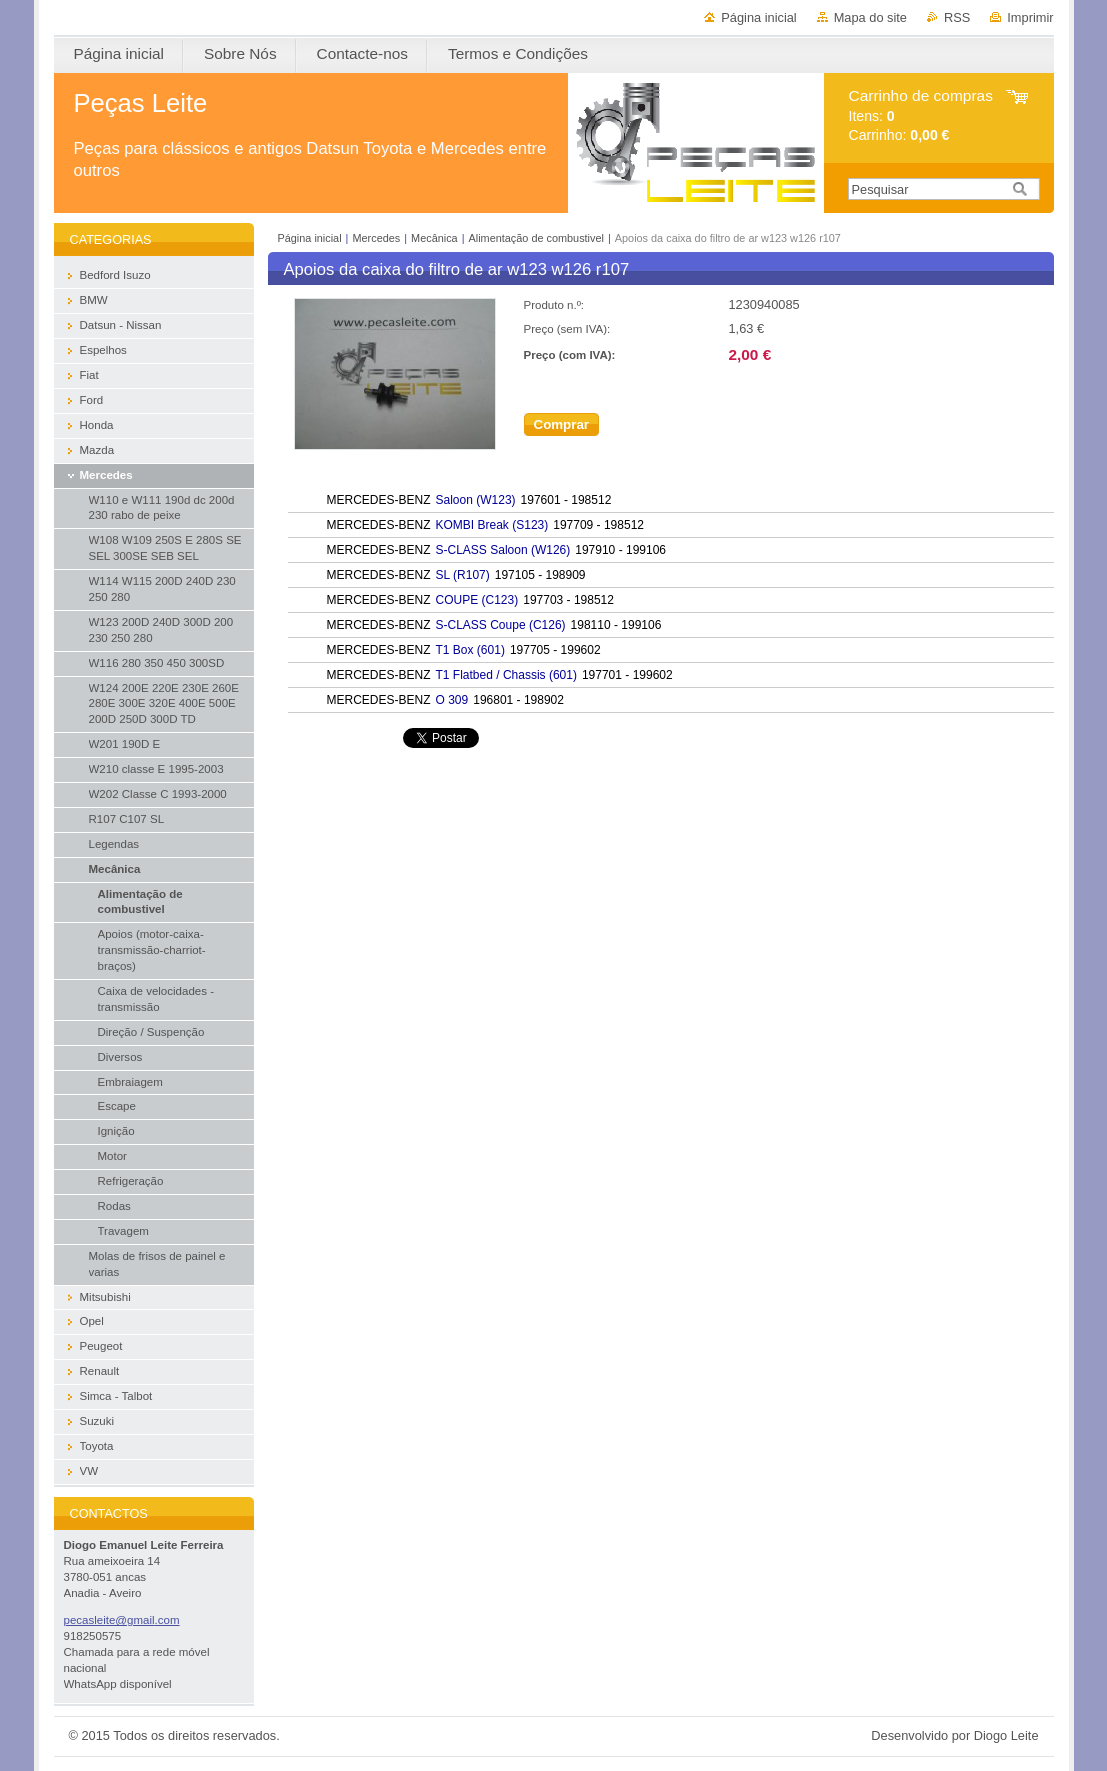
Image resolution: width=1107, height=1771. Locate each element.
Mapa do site (870, 17)
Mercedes (376, 238)
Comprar (562, 424)
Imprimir (1030, 17)
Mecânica (434, 238)
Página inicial (758, 17)
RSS (957, 17)
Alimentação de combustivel (536, 238)
